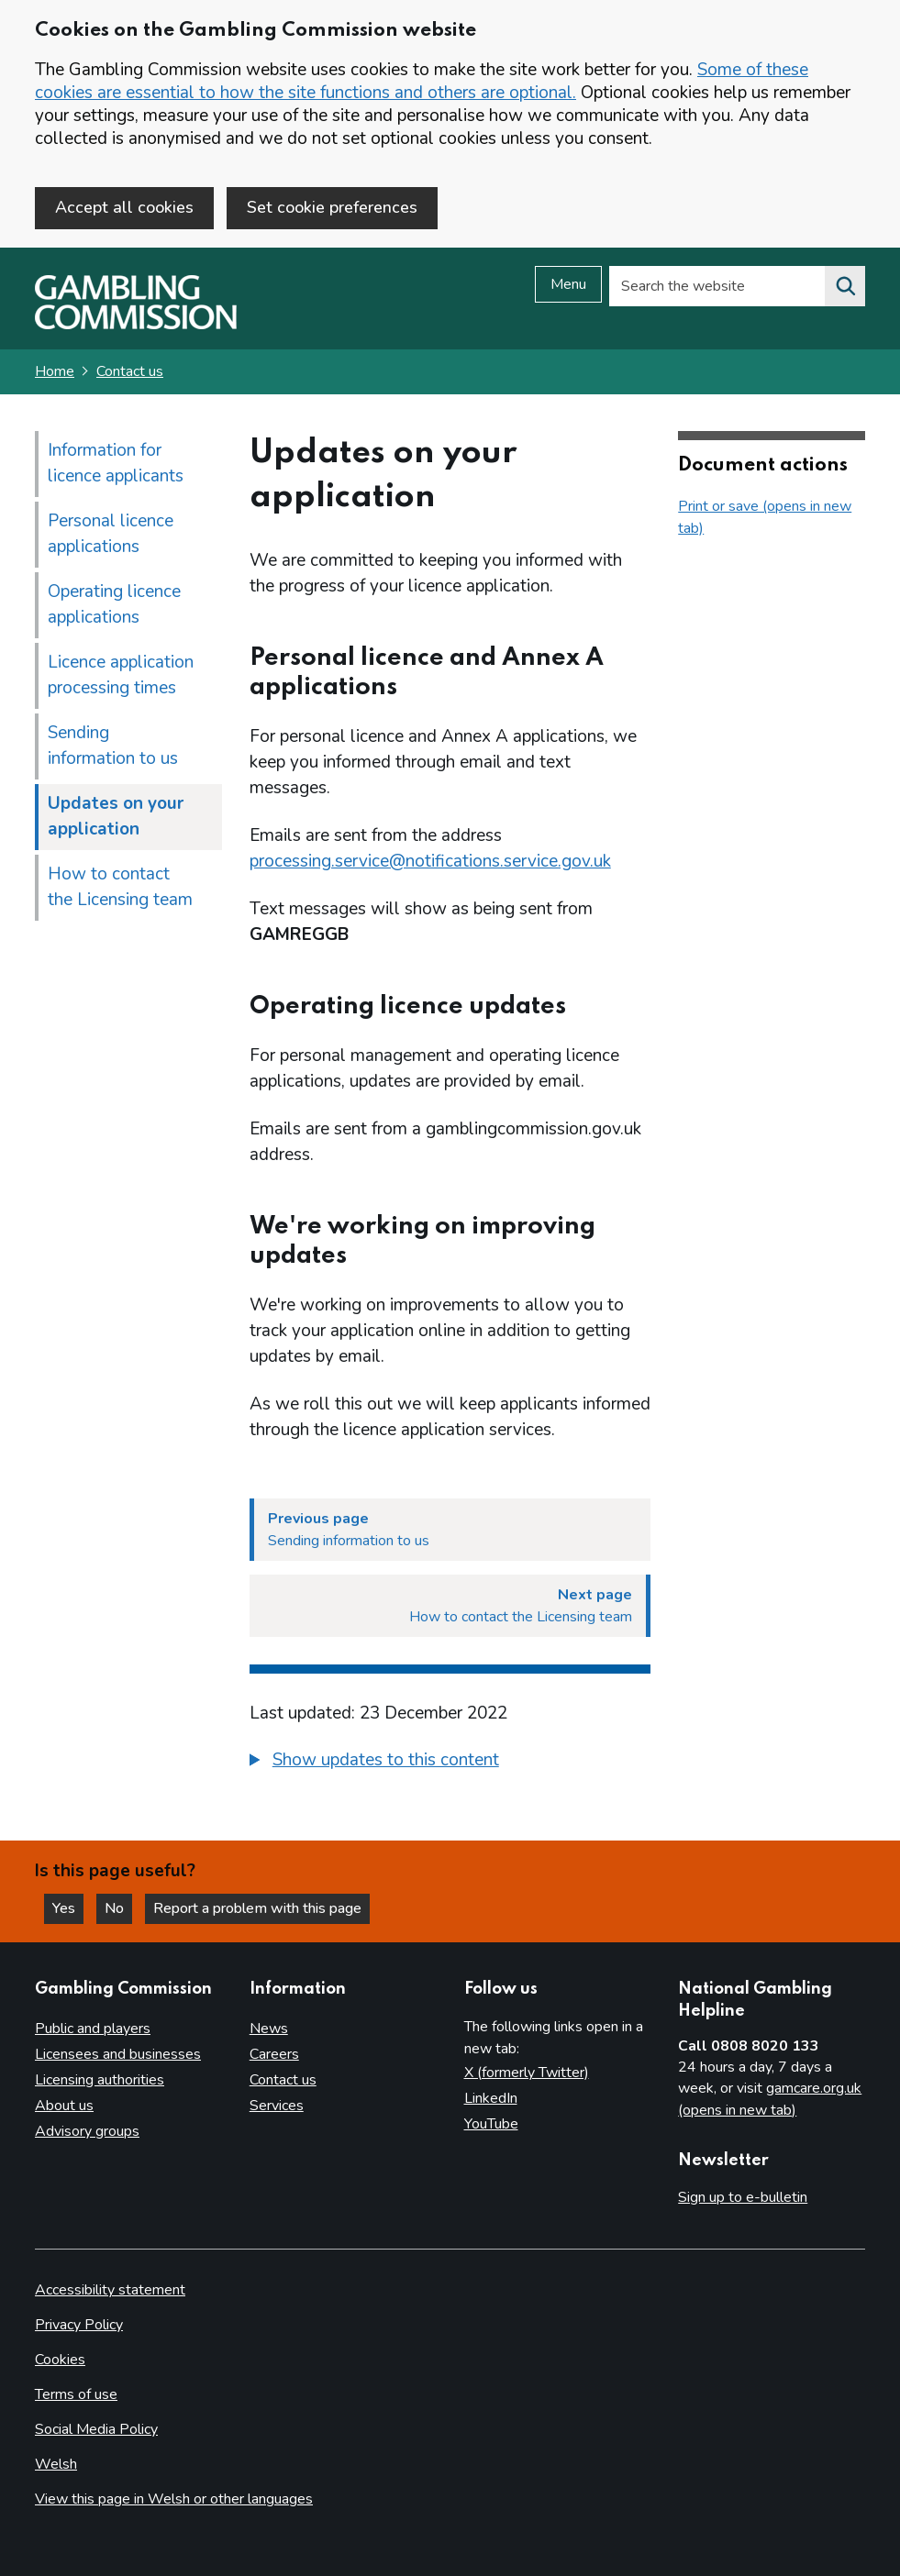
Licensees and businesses (118, 2054)
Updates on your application (115, 816)
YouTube (491, 2124)
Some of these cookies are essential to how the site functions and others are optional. (421, 81)
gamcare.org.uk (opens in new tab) (769, 2099)
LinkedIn (490, 2098)
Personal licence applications (110, 533)
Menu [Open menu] (568, 284)
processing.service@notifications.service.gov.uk (430, 861)
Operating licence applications (114, 604)
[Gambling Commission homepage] (136, 325)
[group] (450, 1762)
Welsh (56, 2464)
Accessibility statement (110, 2290)
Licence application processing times (121, 675)
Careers (274, 2054)
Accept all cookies (124, 207)
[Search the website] (845, 286)
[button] (374, 1760)
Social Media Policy (96, 2429)
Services (277, 2105)
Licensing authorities (99, 2080)
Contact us (129, 371)
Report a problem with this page (257, 1908)
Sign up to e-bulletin (742, 2197)
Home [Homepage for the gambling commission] (54, 371)
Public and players (92, 2028)
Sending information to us (113, 745)
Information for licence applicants (115, 463)
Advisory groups (87, 2131)
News (269, 2028)
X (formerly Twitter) (526, 2072)
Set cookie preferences (332, 207)
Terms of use (76, 2394)
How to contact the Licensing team (120, 887)
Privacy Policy (79, 2325)
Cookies (60, 2359)
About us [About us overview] (64, 2105)
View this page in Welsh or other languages (174, 2499)
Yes (67, 1908)
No (118, 1908)
